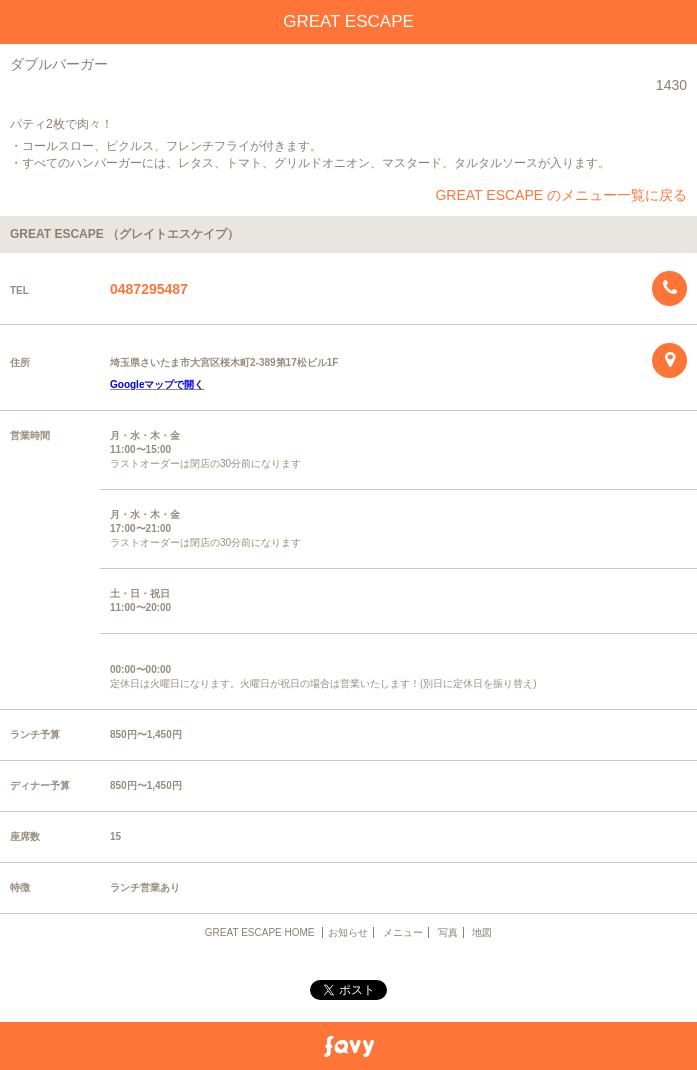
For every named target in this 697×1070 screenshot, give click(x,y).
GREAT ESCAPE (348, 21)
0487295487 (149, 289)
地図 (482, 932)
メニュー (403, 932)
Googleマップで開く (157, 384)
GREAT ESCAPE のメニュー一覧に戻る (561, 195)
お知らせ (348, 932)
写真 (448, 932)
